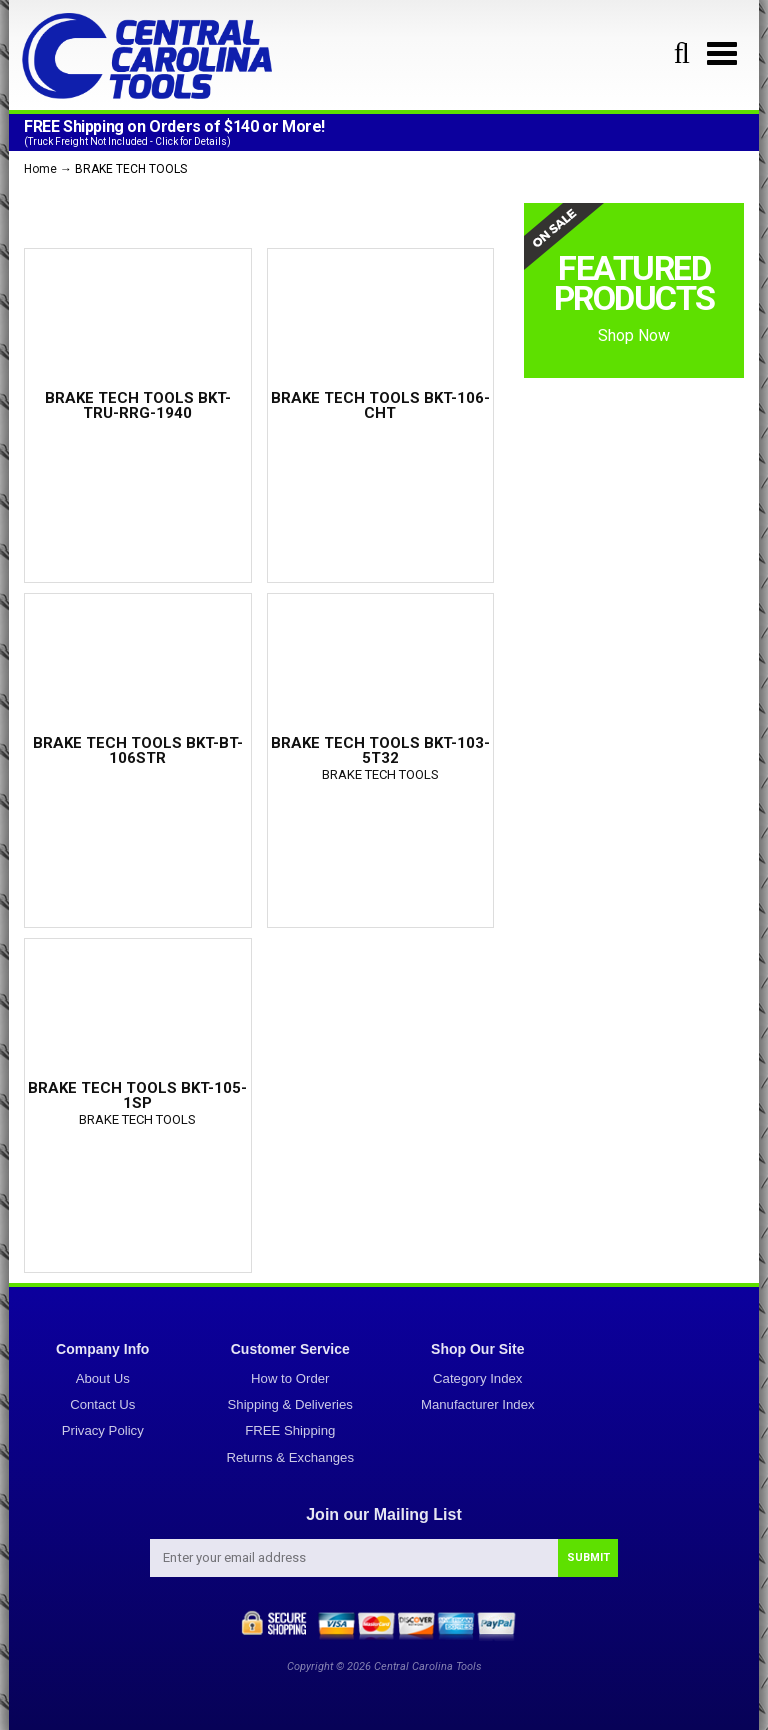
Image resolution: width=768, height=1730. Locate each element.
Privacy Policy (103, 1430)
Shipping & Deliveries (290, 1404)
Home (40, 169)
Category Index (477, 1378)
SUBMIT (588, 1557)
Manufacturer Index (478, 1404)
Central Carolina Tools (428, 1666)
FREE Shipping (290, 1430)
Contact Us (102, 1404)
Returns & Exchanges (290, 1457)
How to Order (290, 1378)
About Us (103, 1378)
